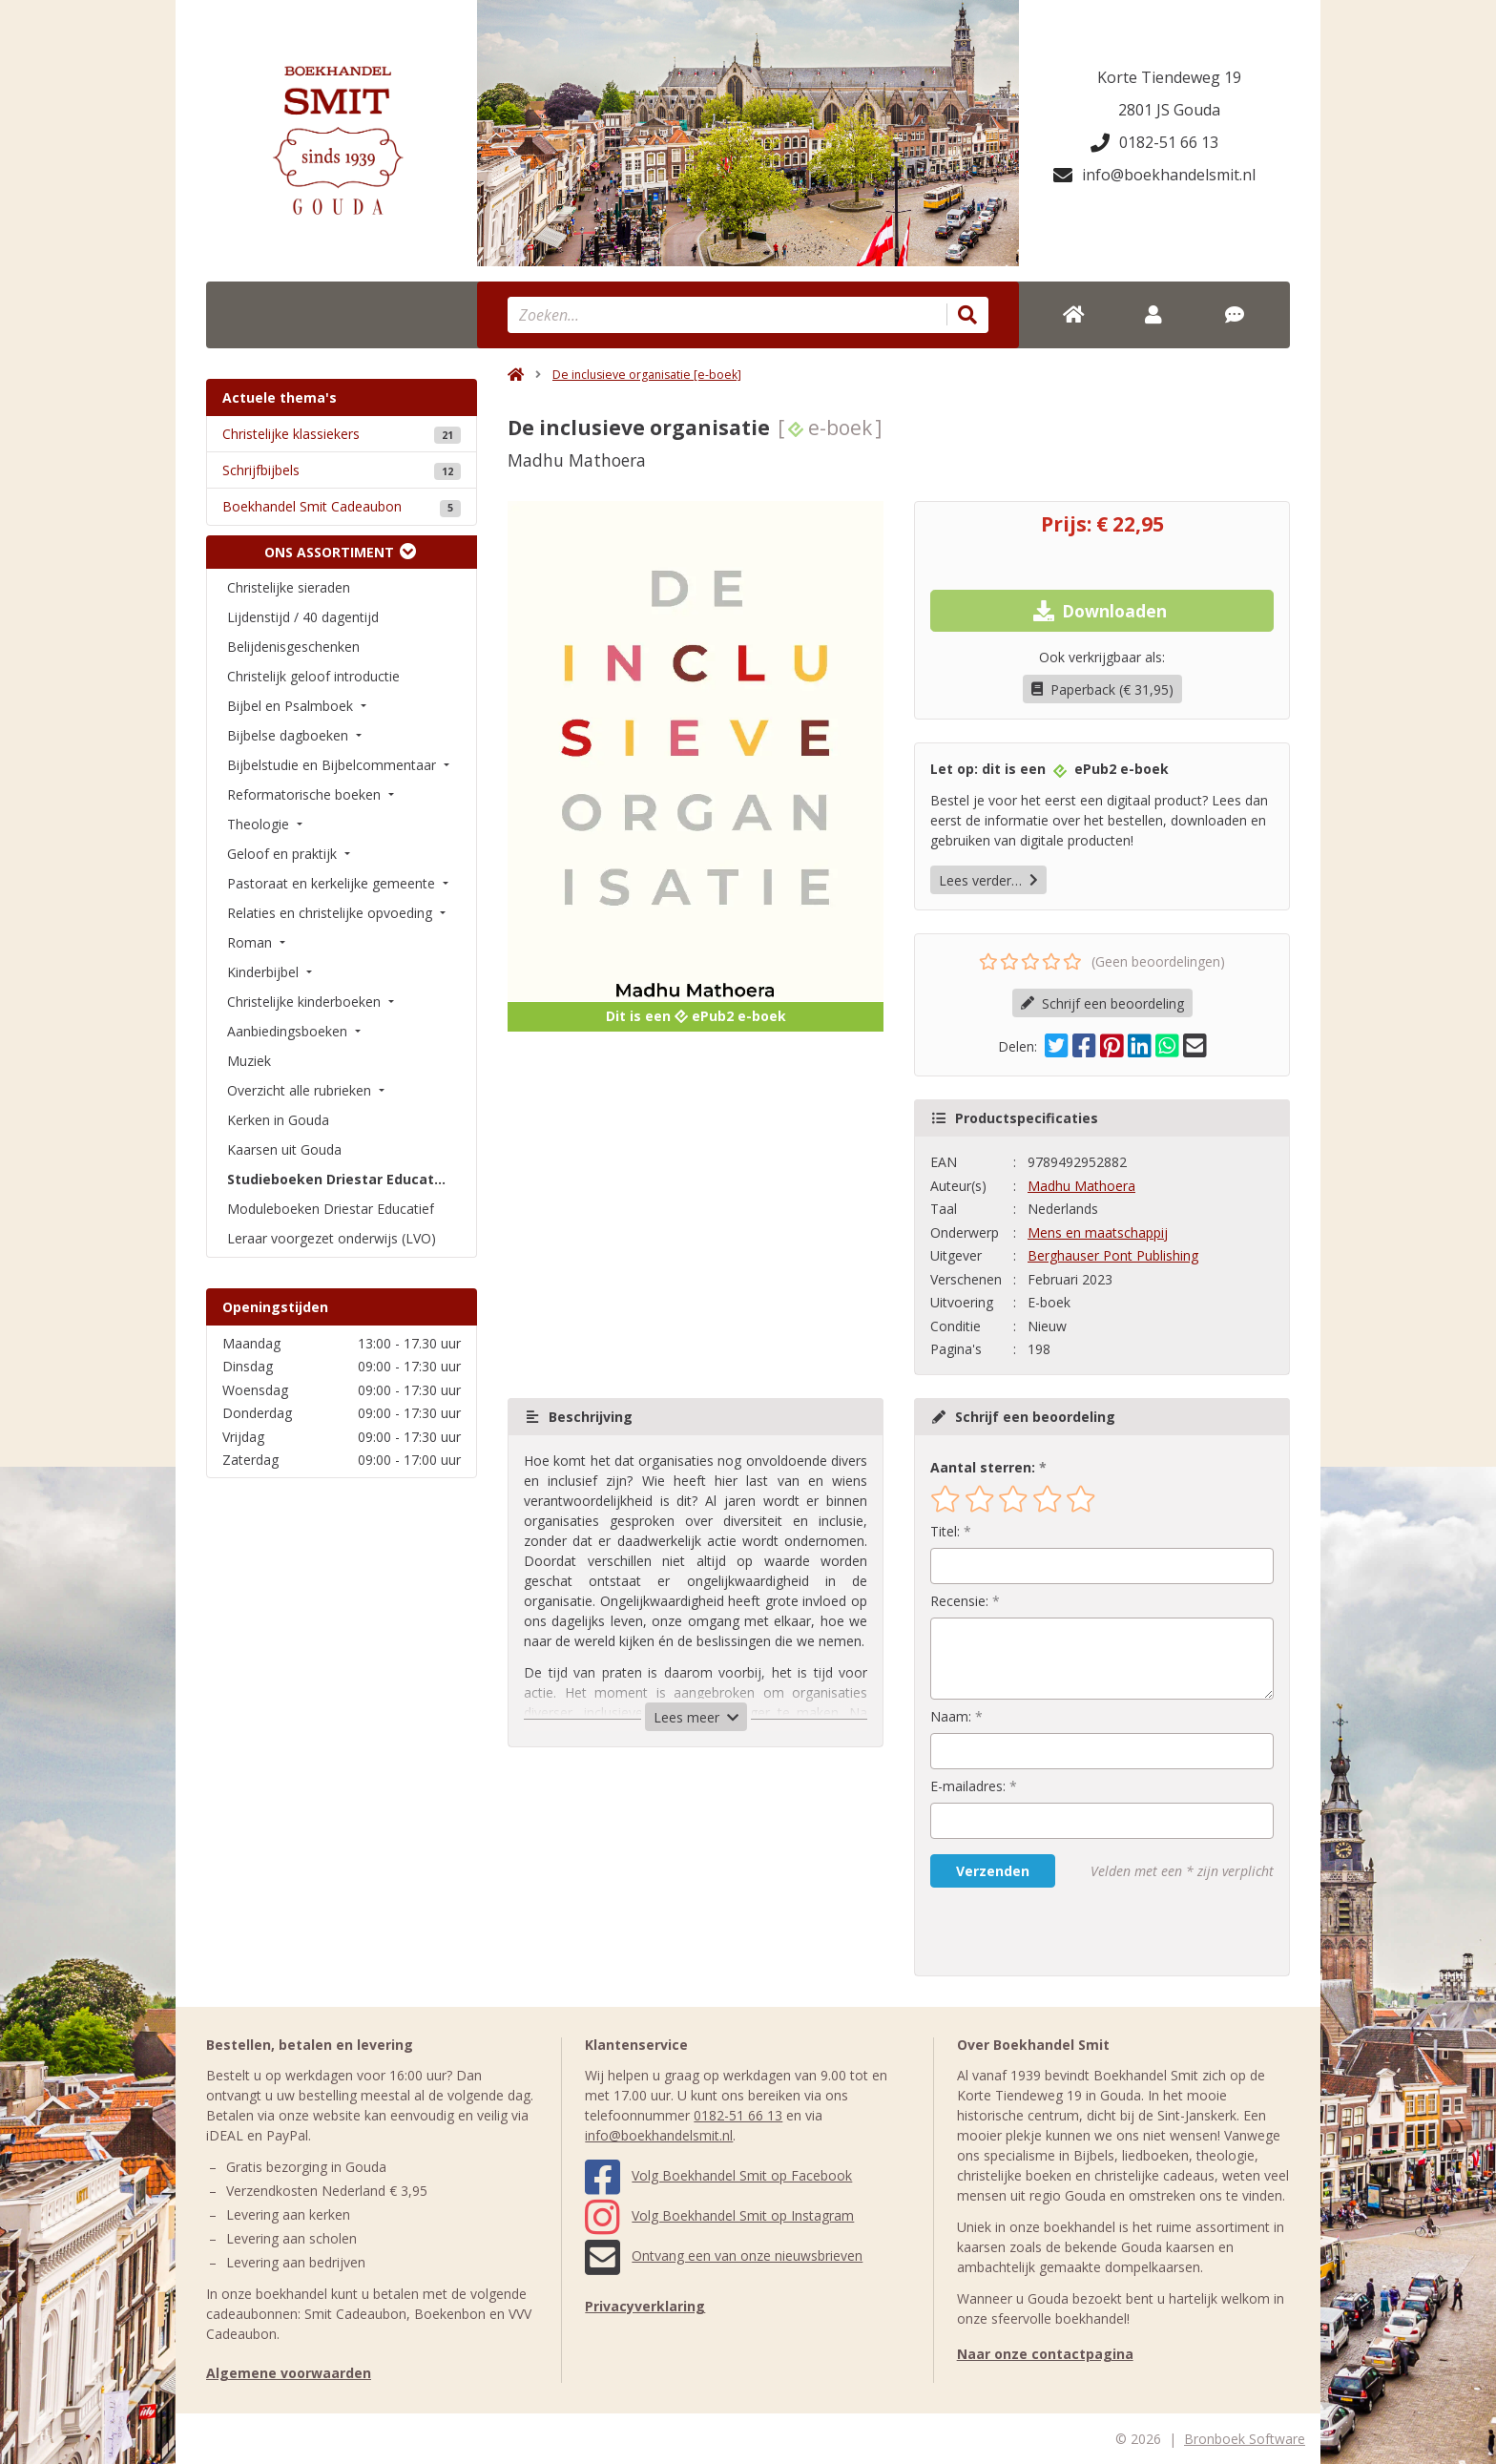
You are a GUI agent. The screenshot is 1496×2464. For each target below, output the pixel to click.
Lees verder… (988, 880)
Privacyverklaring (645, 2306)
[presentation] (1052, 1931)
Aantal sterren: (982, 1467)
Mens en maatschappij (1098, 1232)
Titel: (945, 1531)
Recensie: (959, 1601)
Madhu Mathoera (1081, 1186)
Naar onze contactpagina (1045, 2354)
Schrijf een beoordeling (1102, 1003)
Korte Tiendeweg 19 (1169, 77)
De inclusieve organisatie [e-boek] (646, 374)
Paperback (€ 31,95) (1102, 689)
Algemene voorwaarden (288, 2373)
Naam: (950, 1716)
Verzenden (992, 1871)
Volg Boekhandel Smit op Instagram (719, 2215)
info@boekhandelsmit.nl (1154, 174)
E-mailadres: (968, 1786)
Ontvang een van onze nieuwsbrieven (723, 2255)
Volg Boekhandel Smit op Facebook (718, 2175)
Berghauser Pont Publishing (1113, 1255)
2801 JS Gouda (1169, 109)
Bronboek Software (1244, 2439)
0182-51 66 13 (1154, 142)
